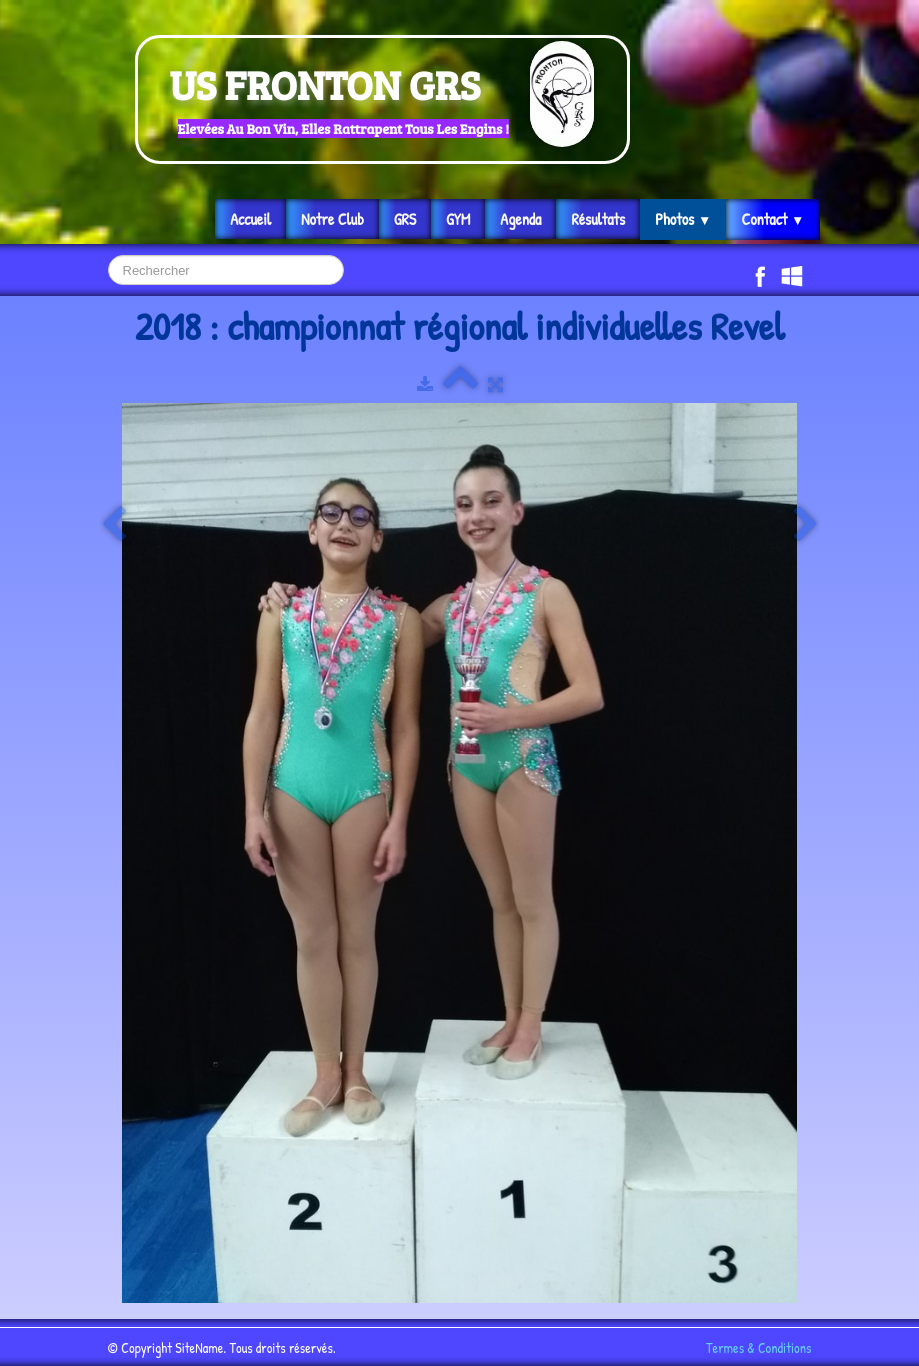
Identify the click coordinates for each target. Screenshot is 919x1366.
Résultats (598, 219)
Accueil (250, 219)
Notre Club (332, 219)
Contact (772, 219)
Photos (683, 219)
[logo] (383, 99)
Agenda (520, 219)
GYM (458, 219)
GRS (405, 219)
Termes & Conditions (758, 1347)
